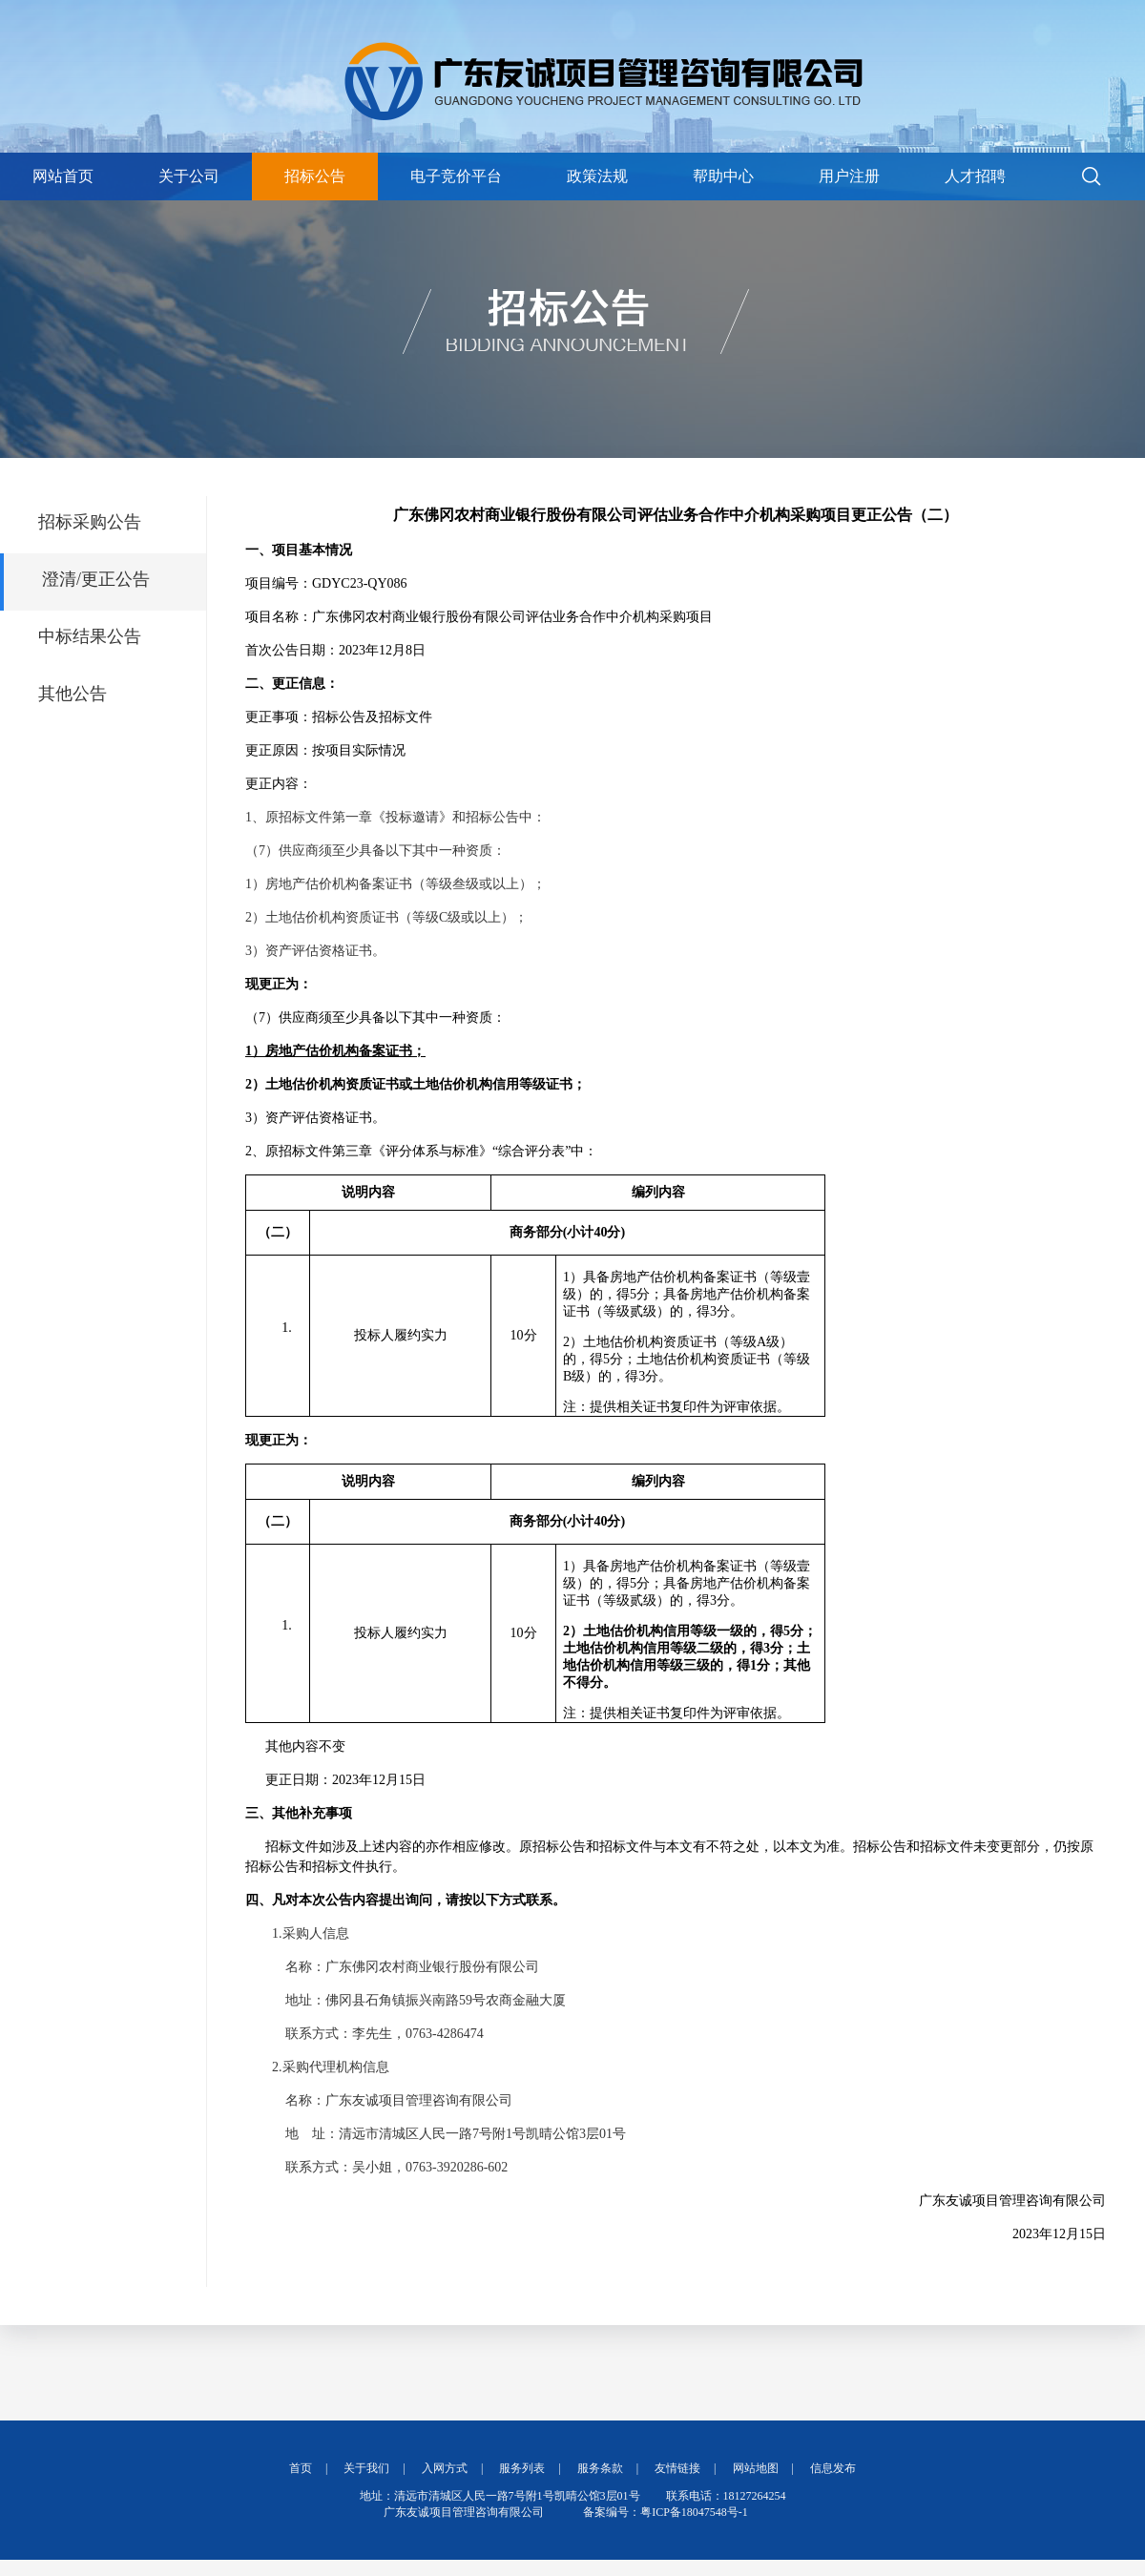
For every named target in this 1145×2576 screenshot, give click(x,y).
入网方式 (445, 2468)
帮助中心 (723, 176)
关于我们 (366, 2468)
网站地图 (756, 2468)
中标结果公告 (89, 636)
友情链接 (677, 2468)
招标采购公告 (89, 521)
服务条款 (600, 2468)
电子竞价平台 (456, 176)
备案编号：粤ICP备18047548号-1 (665, 2512)
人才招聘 (975, 176)
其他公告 (72, 693)
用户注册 (849, 176)
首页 (300, 2468)
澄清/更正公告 (96, 579)
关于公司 (188, 176)
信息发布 (833, 2468)
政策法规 (597, 176)
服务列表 (522, 2468)
